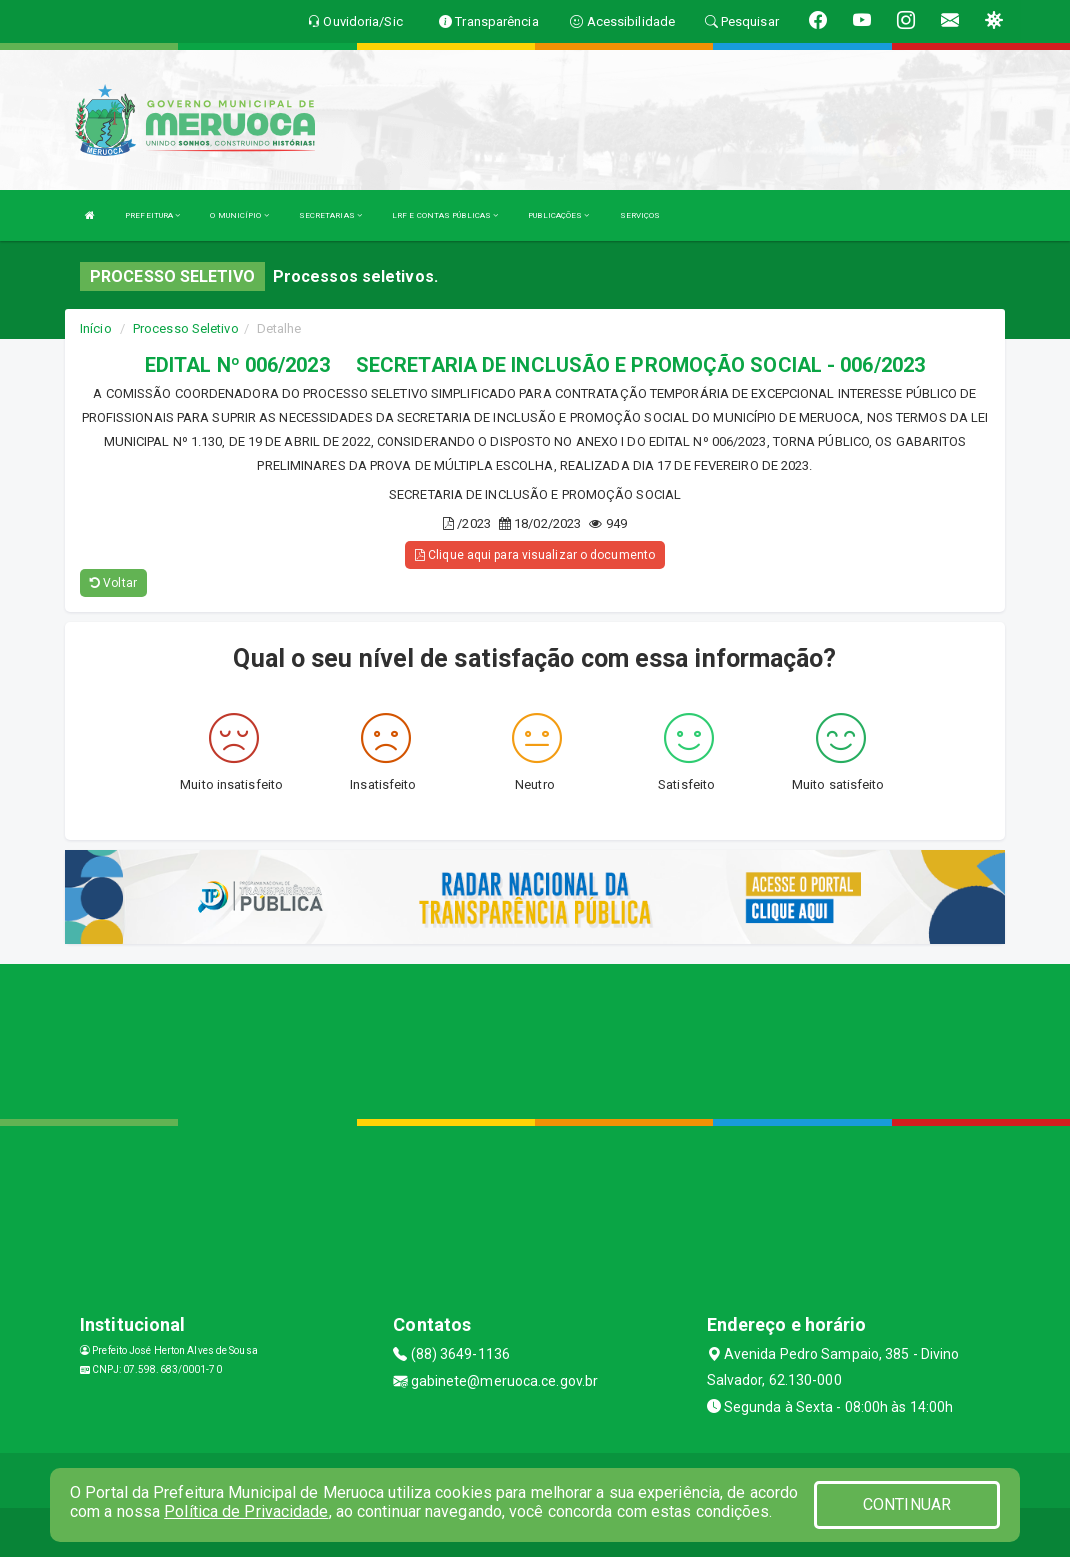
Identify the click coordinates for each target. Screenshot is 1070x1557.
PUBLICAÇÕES (558, 215)
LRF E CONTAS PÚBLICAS (445, 215)
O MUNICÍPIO (239, 215)
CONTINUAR (907, 1504)
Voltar (113, 583)
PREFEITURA (152, 215)
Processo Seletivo (186, 328)
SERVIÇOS (640, 215)
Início (96, 328)
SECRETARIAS (330, 215)
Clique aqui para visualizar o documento (535, 555)
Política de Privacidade (246, 1511)
